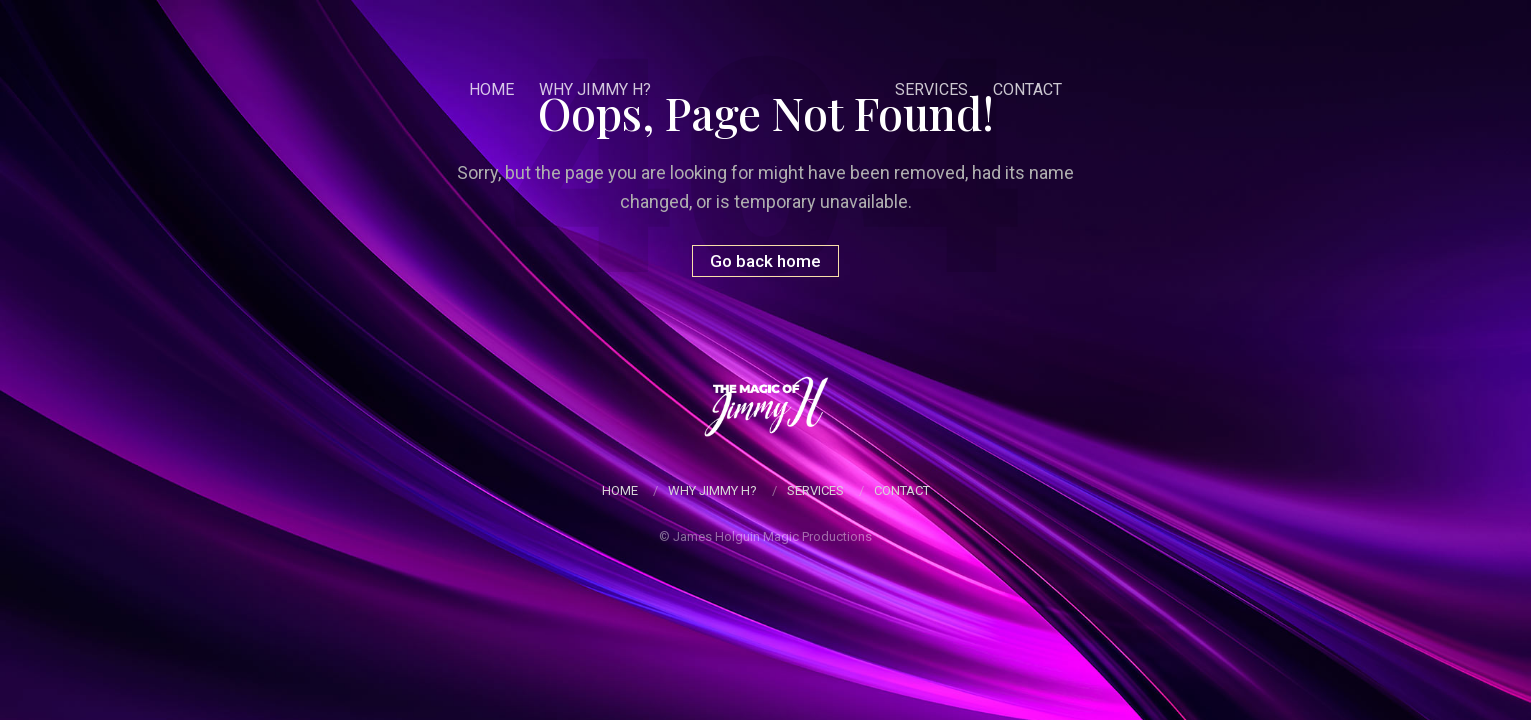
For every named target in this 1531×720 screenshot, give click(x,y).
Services (931, 89)
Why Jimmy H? (595, 89)
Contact (1027, 89)
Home (491, 89)
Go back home (765, 261)
